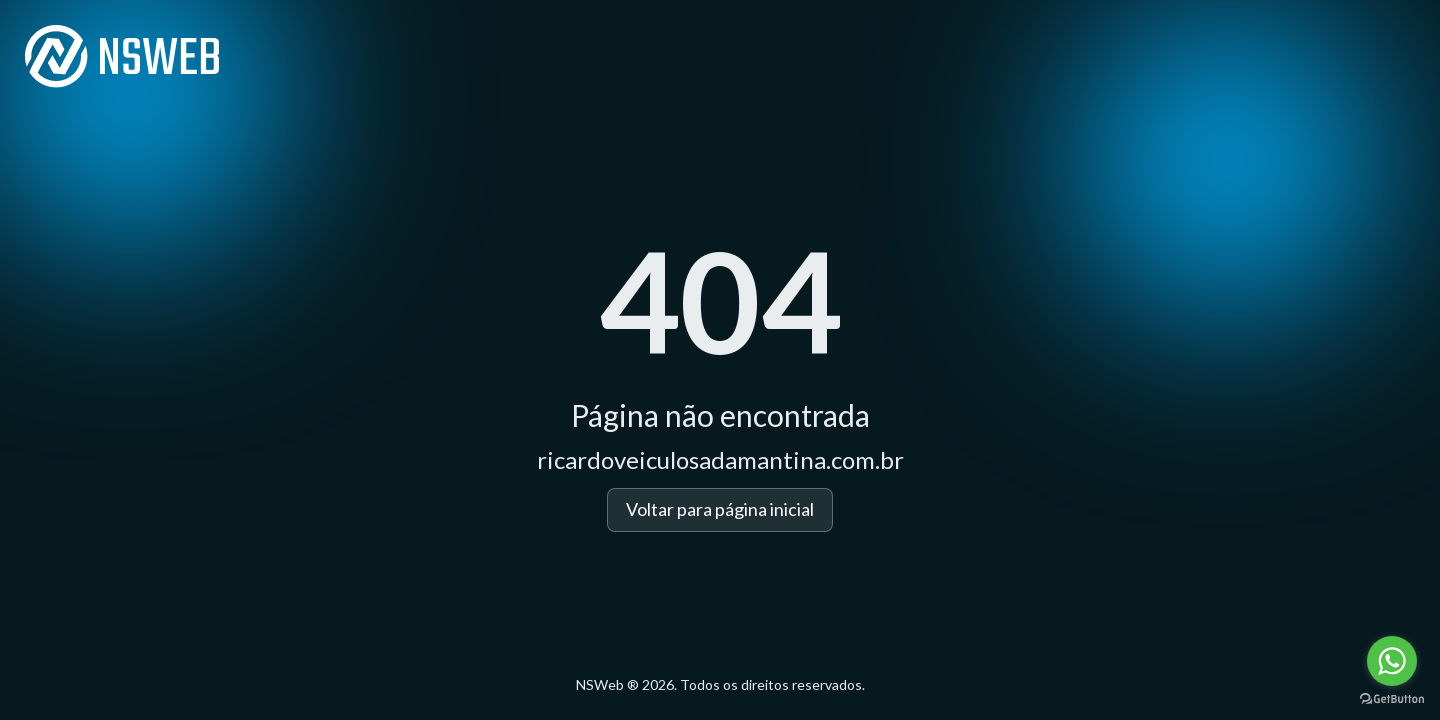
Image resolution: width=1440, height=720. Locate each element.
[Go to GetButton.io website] (1392, 699)
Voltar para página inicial (720, 509)
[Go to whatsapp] (1392, 661)
